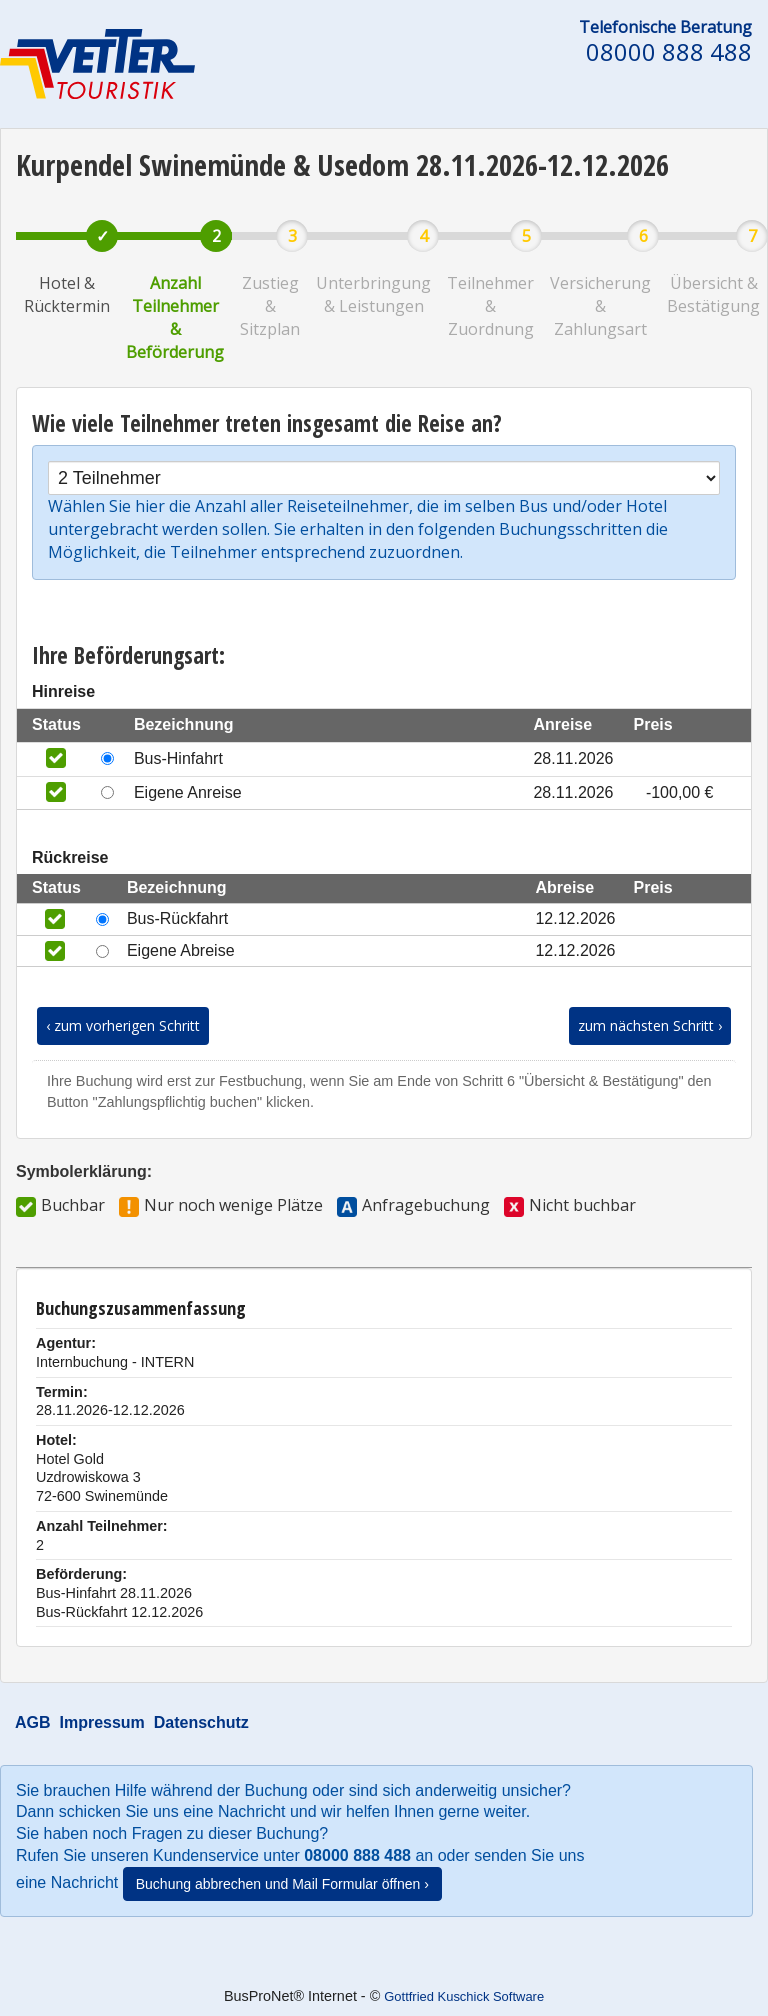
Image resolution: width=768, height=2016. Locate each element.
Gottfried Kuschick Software (464, 1996)
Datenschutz (201, 1722)
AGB (33, 1722)
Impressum (101, 1722)
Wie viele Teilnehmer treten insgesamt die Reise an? (267, 423)
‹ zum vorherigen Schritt (123, 1025)
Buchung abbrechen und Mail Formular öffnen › (282, 1884)
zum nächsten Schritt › (650, 1025)
